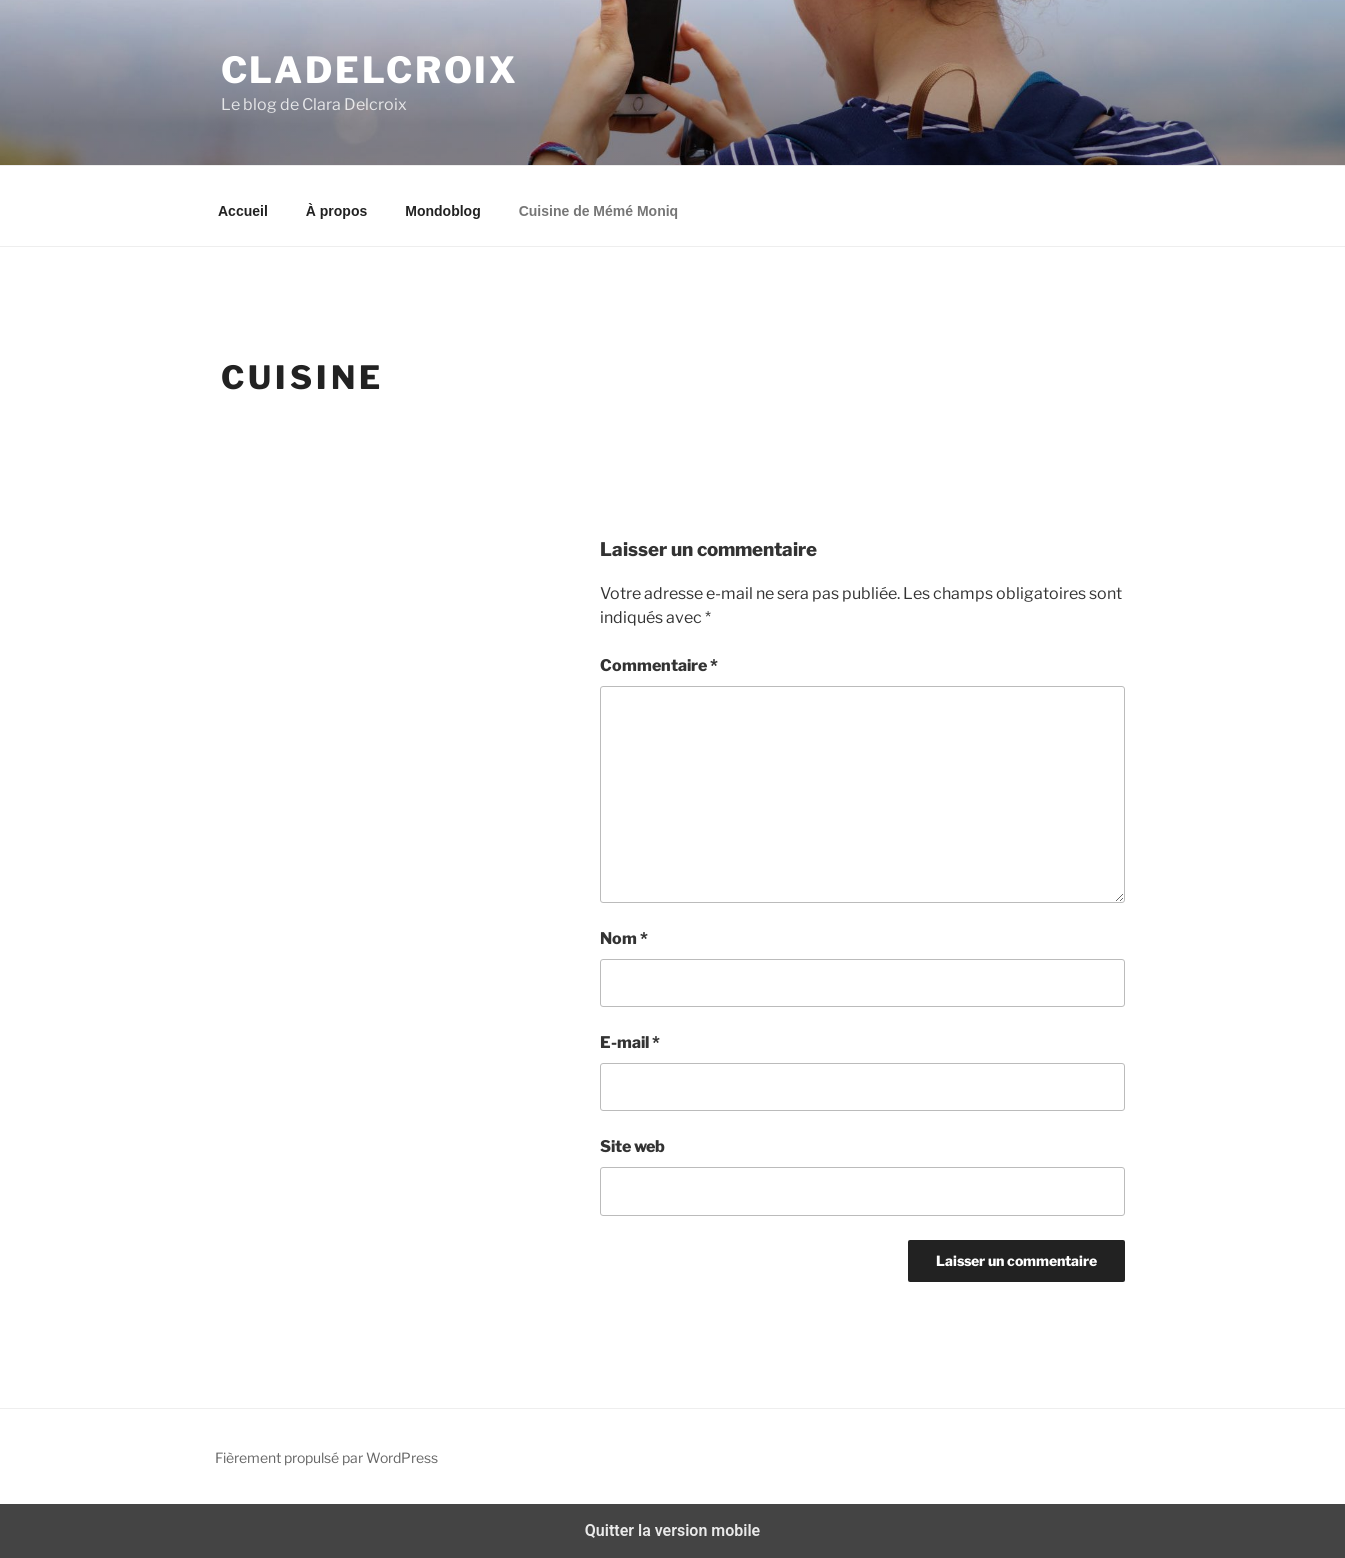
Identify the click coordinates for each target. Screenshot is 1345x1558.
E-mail (630, 1042)
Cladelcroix (370, 70)
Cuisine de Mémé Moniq (598, 211)
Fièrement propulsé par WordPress (326, 1457)
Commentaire (659, 665)
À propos (336, 211)
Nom (624, 938)
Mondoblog (442, 211)
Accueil (243, 211)
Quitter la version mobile (672, 1530)
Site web (632, 1146)
